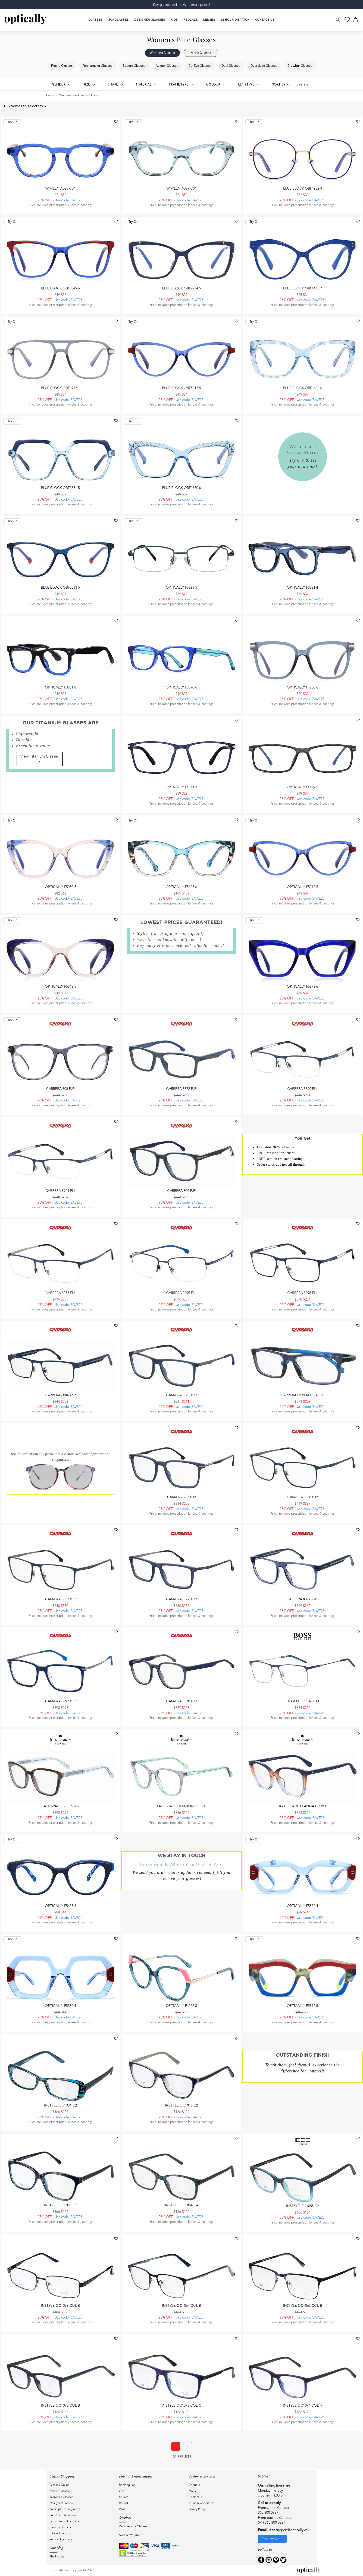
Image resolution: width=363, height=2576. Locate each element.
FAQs (192, 2491)
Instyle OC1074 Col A (302, 2406)
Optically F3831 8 (60, 687)
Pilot (122, 2509)
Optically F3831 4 (302, 588)
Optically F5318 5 (60, 987)
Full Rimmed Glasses (63, 2515)
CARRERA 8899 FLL (302, 1089)
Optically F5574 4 (302, 1906)
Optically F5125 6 (181, 887)
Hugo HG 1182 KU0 (302, 1701)
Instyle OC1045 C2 (181, 2105)
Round (123, 2503)
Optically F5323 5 (181, 588)
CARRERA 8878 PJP (181, 1701)
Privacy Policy (197, 2509)
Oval (122, 2491)
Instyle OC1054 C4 (181, 2205)
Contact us (195, 2497)
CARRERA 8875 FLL (60, 1293)
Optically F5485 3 (60, 1906)
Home (50, 95)
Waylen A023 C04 (60, 188)
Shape (115, 84)
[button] (174, 20)
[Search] (338, 20)
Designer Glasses (61, 2503)
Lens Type (249, 84)
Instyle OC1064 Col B (181, 2306)
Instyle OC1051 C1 (60, 2205)
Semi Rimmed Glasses (64, 2521)
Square (123, 2497)
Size (89, 84)
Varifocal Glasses (61, 2539)
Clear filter (303, 85)
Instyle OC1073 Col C (181, 2406)
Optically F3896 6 (181, 687)
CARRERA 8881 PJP (181, 1395)
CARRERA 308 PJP (60, 1089)
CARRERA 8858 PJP (302, 1497)
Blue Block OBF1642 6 (302, 388)
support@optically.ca (292, 2530)
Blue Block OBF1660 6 (181, 488)
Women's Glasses (162, 53)
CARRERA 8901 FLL (60, 1191)
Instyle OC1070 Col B (60, 2406)
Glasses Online (59, 2485)
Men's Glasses (201, 53)
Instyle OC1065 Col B (302, 2306)
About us (194, 2485)
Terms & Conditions (201, 2503)
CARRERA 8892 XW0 (303, 1599)
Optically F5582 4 (60, 2006)
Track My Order (272, 2539)
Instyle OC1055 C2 (302, 2206)
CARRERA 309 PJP (181, 1191)
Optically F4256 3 (181, 2006)
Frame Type (181, 84)
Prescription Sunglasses (65, 2509)
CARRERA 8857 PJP (60, 1599)
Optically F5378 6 (302, 987)
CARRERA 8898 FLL (302, 1293)
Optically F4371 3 (181, 787)
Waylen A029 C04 (181, 188)
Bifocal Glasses (60, 2533)
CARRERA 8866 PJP (181, 1599)
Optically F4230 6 (302, 687)
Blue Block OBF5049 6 (60, 288)
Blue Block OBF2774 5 (181, 288)
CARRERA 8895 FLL (181, 1293)
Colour (216, 84)
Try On (12, 122)
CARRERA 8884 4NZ (60, 1395)
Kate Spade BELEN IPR (60, 1806)
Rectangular (127, 2485)
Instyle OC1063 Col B (60, 2306)
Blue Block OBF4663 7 (302, 288)
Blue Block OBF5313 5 (181, 388)
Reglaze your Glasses (133, 2526)
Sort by (281, 84)
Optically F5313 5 (302, 887)
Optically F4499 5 (302, 787)
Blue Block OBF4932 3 (302, 188)
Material (146, 84)
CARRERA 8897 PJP (60, 1701)
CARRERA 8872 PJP (181, 1089)
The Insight (57, 2556)
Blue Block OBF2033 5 (60, 588)
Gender (61, 84)
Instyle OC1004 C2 (60, 2105)
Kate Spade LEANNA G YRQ (302, 1806)
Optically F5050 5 (60, 887)
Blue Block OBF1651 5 (60, 488)
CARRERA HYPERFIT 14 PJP (302, 1395)
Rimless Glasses (60, 2527)
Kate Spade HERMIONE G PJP (181, 1806)
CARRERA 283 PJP (181, 1497)
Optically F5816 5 (302, 2006)
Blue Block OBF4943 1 (60, 388)
